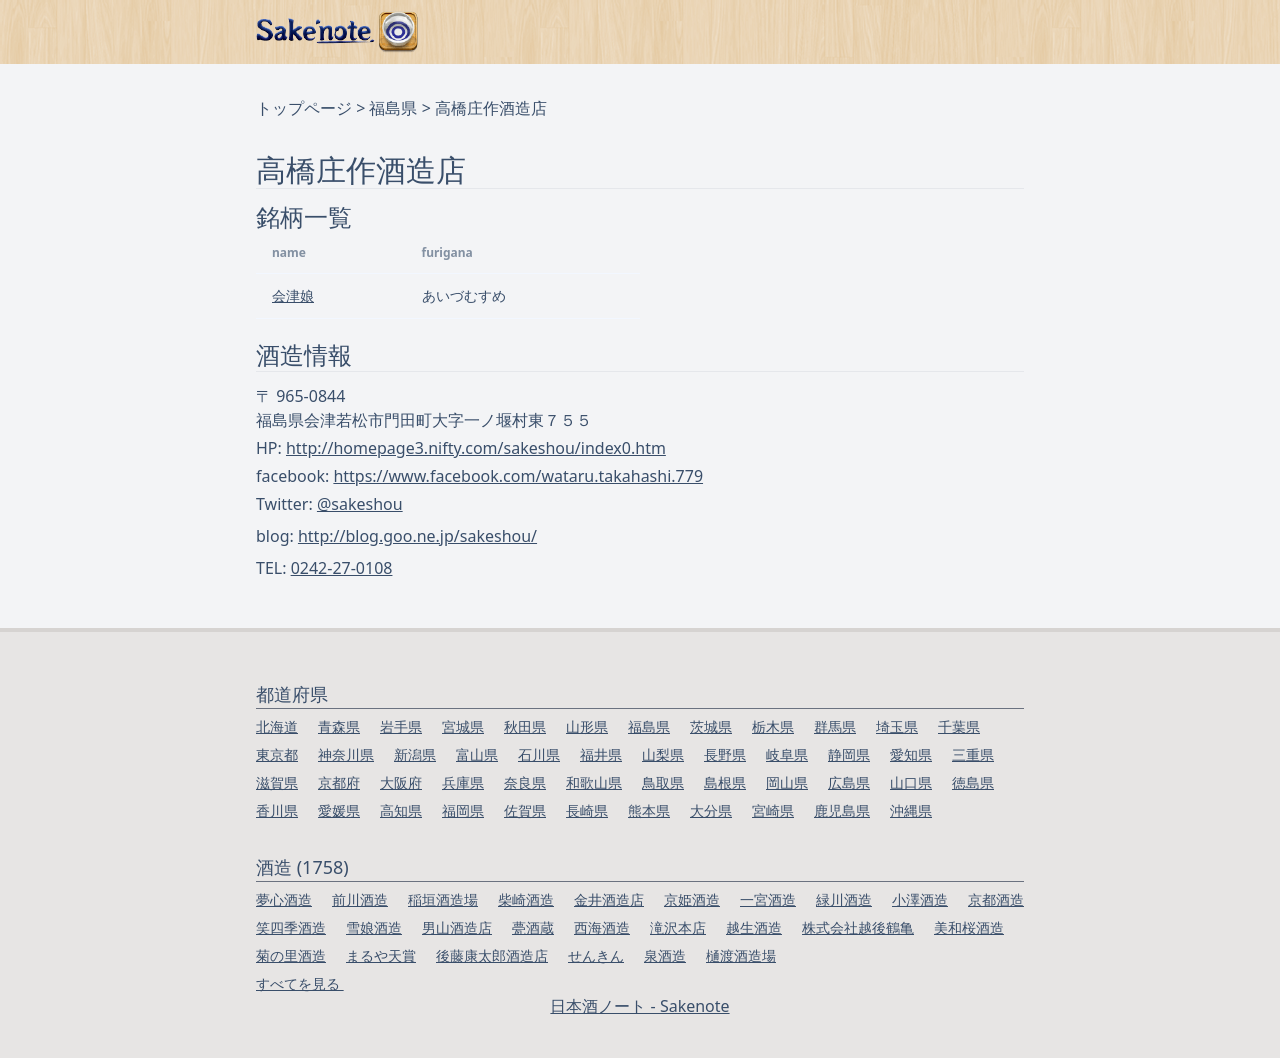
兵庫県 (463, 782)
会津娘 (293, 295)
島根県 (725, 782)
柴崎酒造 (526, 899)
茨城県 (711, 726)
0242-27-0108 (342, 568)
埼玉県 (897, 726)
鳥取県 (663, 782)
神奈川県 (346, 754)
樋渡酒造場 (741, 955)
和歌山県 (594, 782)
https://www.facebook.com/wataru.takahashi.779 (518, 476)
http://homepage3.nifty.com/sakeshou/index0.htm (476, 448)
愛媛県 (339, 810)
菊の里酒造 (291, 955)
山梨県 (663, 754)
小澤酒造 (920, 899)
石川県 (539, 754)
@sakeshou (360, 504)
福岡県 (463, 810)
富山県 (477, 754)
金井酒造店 (609, 899)
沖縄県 (911, 810)
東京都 (277, 754)
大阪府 (401, 782)
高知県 (401, 810)
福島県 (393, 108)
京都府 (339, 782)
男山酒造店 (457, 927)
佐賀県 (525, 810)
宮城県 (463, 726)
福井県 (601, 754)
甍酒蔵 (533, 927)
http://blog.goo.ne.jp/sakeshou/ (417, 536)
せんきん (596, 955)
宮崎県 (773, 810)
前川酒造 (360, 899)
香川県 (277, 810)
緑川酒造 (844, 899)
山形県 (587, 726)
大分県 (711, 810)
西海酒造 (602, 927)
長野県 (725, 754)
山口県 (911, 782)
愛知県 (911, 754)
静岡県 (849, 754)
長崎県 (587, 810)
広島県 (849, 782)
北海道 (277, 726)
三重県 (973, 754)
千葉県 (959, 726)
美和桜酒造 (969, 927)
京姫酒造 (692, 899)
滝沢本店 (678, 927)
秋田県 (525, 726)
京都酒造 (996, 899)
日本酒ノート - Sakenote (639, 1006)
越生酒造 (754, 927)
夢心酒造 (284, 899)
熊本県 (649, 810)
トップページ (304, 108)
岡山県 (787, 782)
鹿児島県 (842, 810)
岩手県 (401, 726)
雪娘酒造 (374, 927)
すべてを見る (300, 983)
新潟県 (415, 754)
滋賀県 (277, 782)
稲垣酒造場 (443, 899)
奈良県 (525, 782)
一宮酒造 (768, 899)
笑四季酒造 (291, 927)
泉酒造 (665, 955)
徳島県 (973, 782)
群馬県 (835, 726)
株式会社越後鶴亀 (858, 927)
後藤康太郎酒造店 (492, 955)
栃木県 (773, 726)
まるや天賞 (381, 955)
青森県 (339, 726)
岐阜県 (787, 754)
